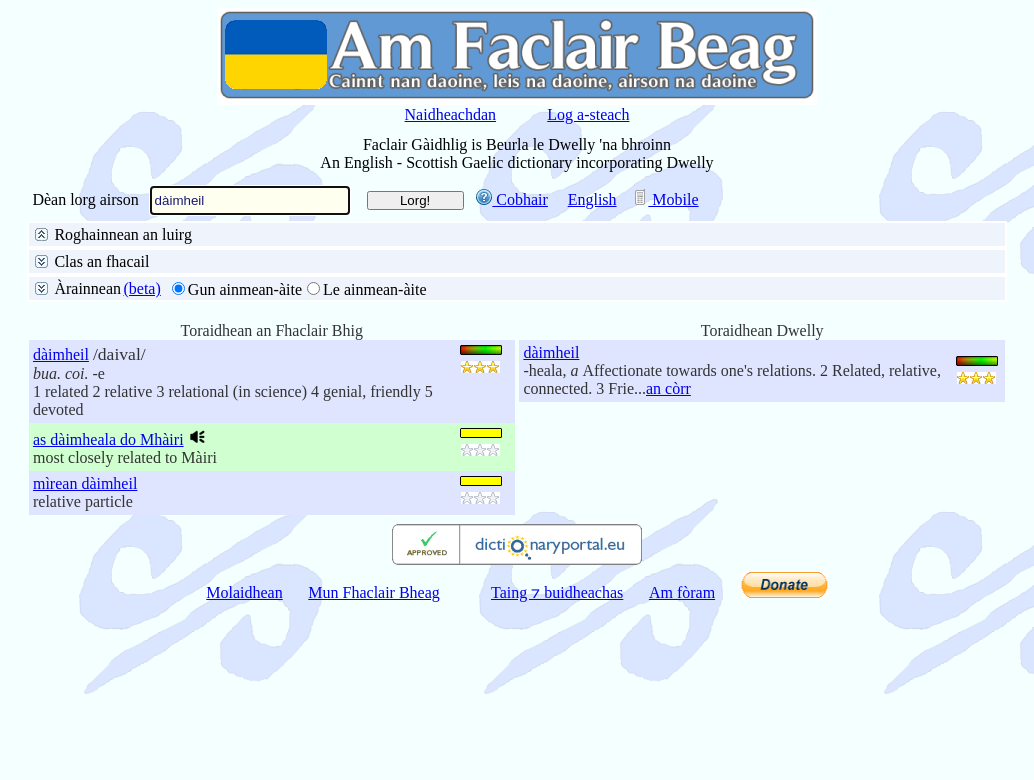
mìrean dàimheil (85, 655)
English (592, 199)
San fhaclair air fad (116, 259)
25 (100, 406)
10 (63, 406)
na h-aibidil (332, 331)
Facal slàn (87, 283)
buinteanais (238, 331)
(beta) (141, 460)
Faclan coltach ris (294, 307)
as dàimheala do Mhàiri (108, 611)
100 (178, 406)
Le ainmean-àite (375, 461)
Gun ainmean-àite (245, 461)
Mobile (665, 199)
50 (137, 406)
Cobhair (512, 199)
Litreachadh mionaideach (136, 307)
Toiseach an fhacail (201, 283)
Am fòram (682, 764)
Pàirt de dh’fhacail (489, 283)
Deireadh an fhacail (346, 283)
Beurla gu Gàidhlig (259, 259)
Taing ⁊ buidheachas (557, 764)
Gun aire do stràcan (117, 355)
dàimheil (61, 526)
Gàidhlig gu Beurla (402, 259)
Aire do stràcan (249, 355)
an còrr (668, 560)
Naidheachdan (451, 114)
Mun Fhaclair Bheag (374, 764)
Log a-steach (588, 114)
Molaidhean (244, 764)
